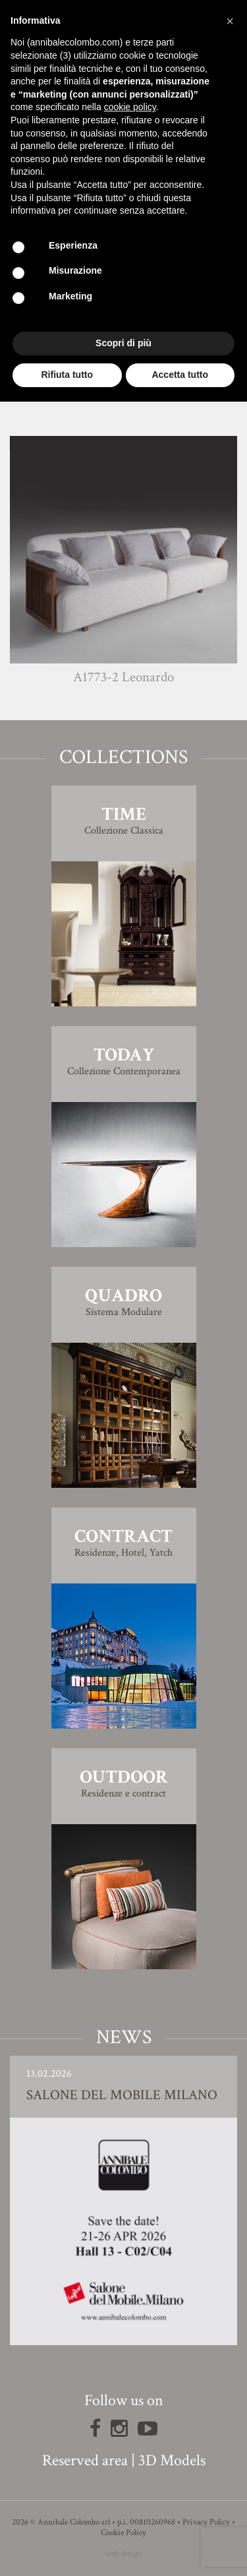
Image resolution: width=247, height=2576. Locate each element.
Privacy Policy (206, 2522)
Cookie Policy (123, 2532)
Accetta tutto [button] (179, 374)
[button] (229, 21)
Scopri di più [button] (123, 343)
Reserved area (85, 2460)
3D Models (172, 2460)
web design (123, 2554)
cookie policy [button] (130, 107)
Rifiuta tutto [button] (67, 374)
